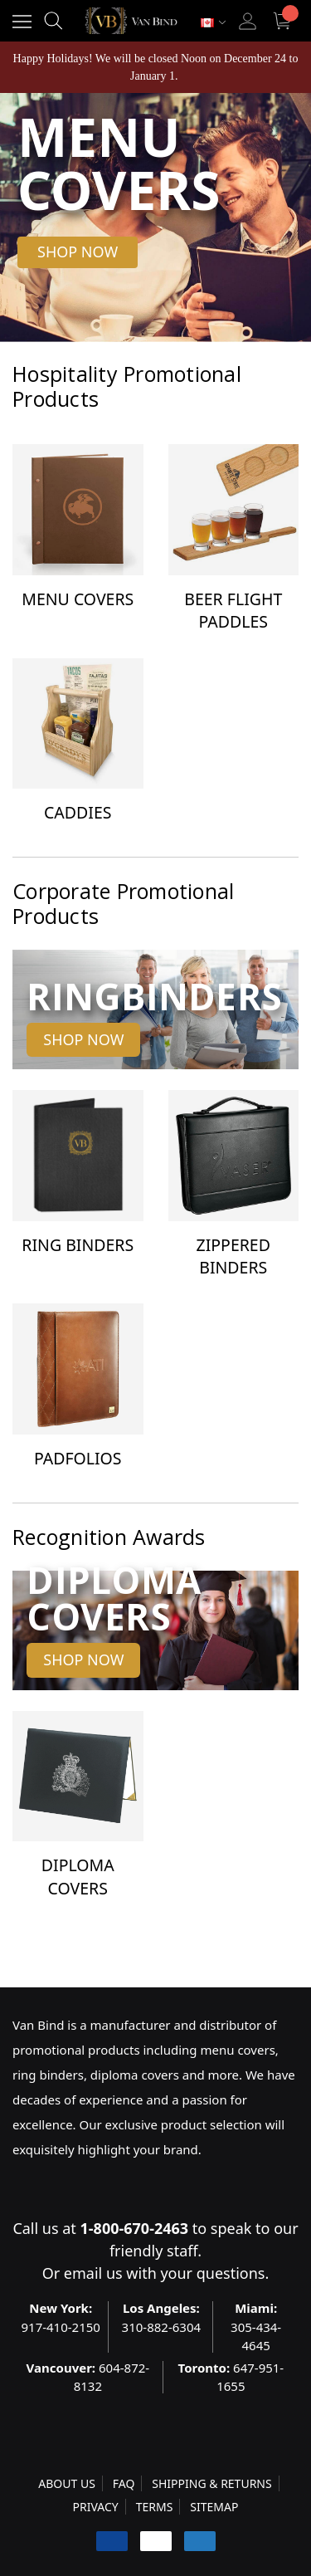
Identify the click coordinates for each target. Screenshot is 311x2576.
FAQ (124, 2483)
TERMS (154, 2507)
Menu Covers (78, 599)
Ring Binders (78, 1245)
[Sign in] (247, 21)
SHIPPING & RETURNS (211, 2483)
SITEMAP (214, 2507)
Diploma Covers (77, 1876)
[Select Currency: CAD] (213, 22)
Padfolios (78, 1458)
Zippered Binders (233, 1256)
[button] (77, 252)
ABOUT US (66, 2483)
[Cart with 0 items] (284, 21)
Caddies (77, 812)
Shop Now (83, 1039)
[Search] (53, 21)
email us (93, 2273)
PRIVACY (96, 2507)
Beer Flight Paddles (233, 610)
